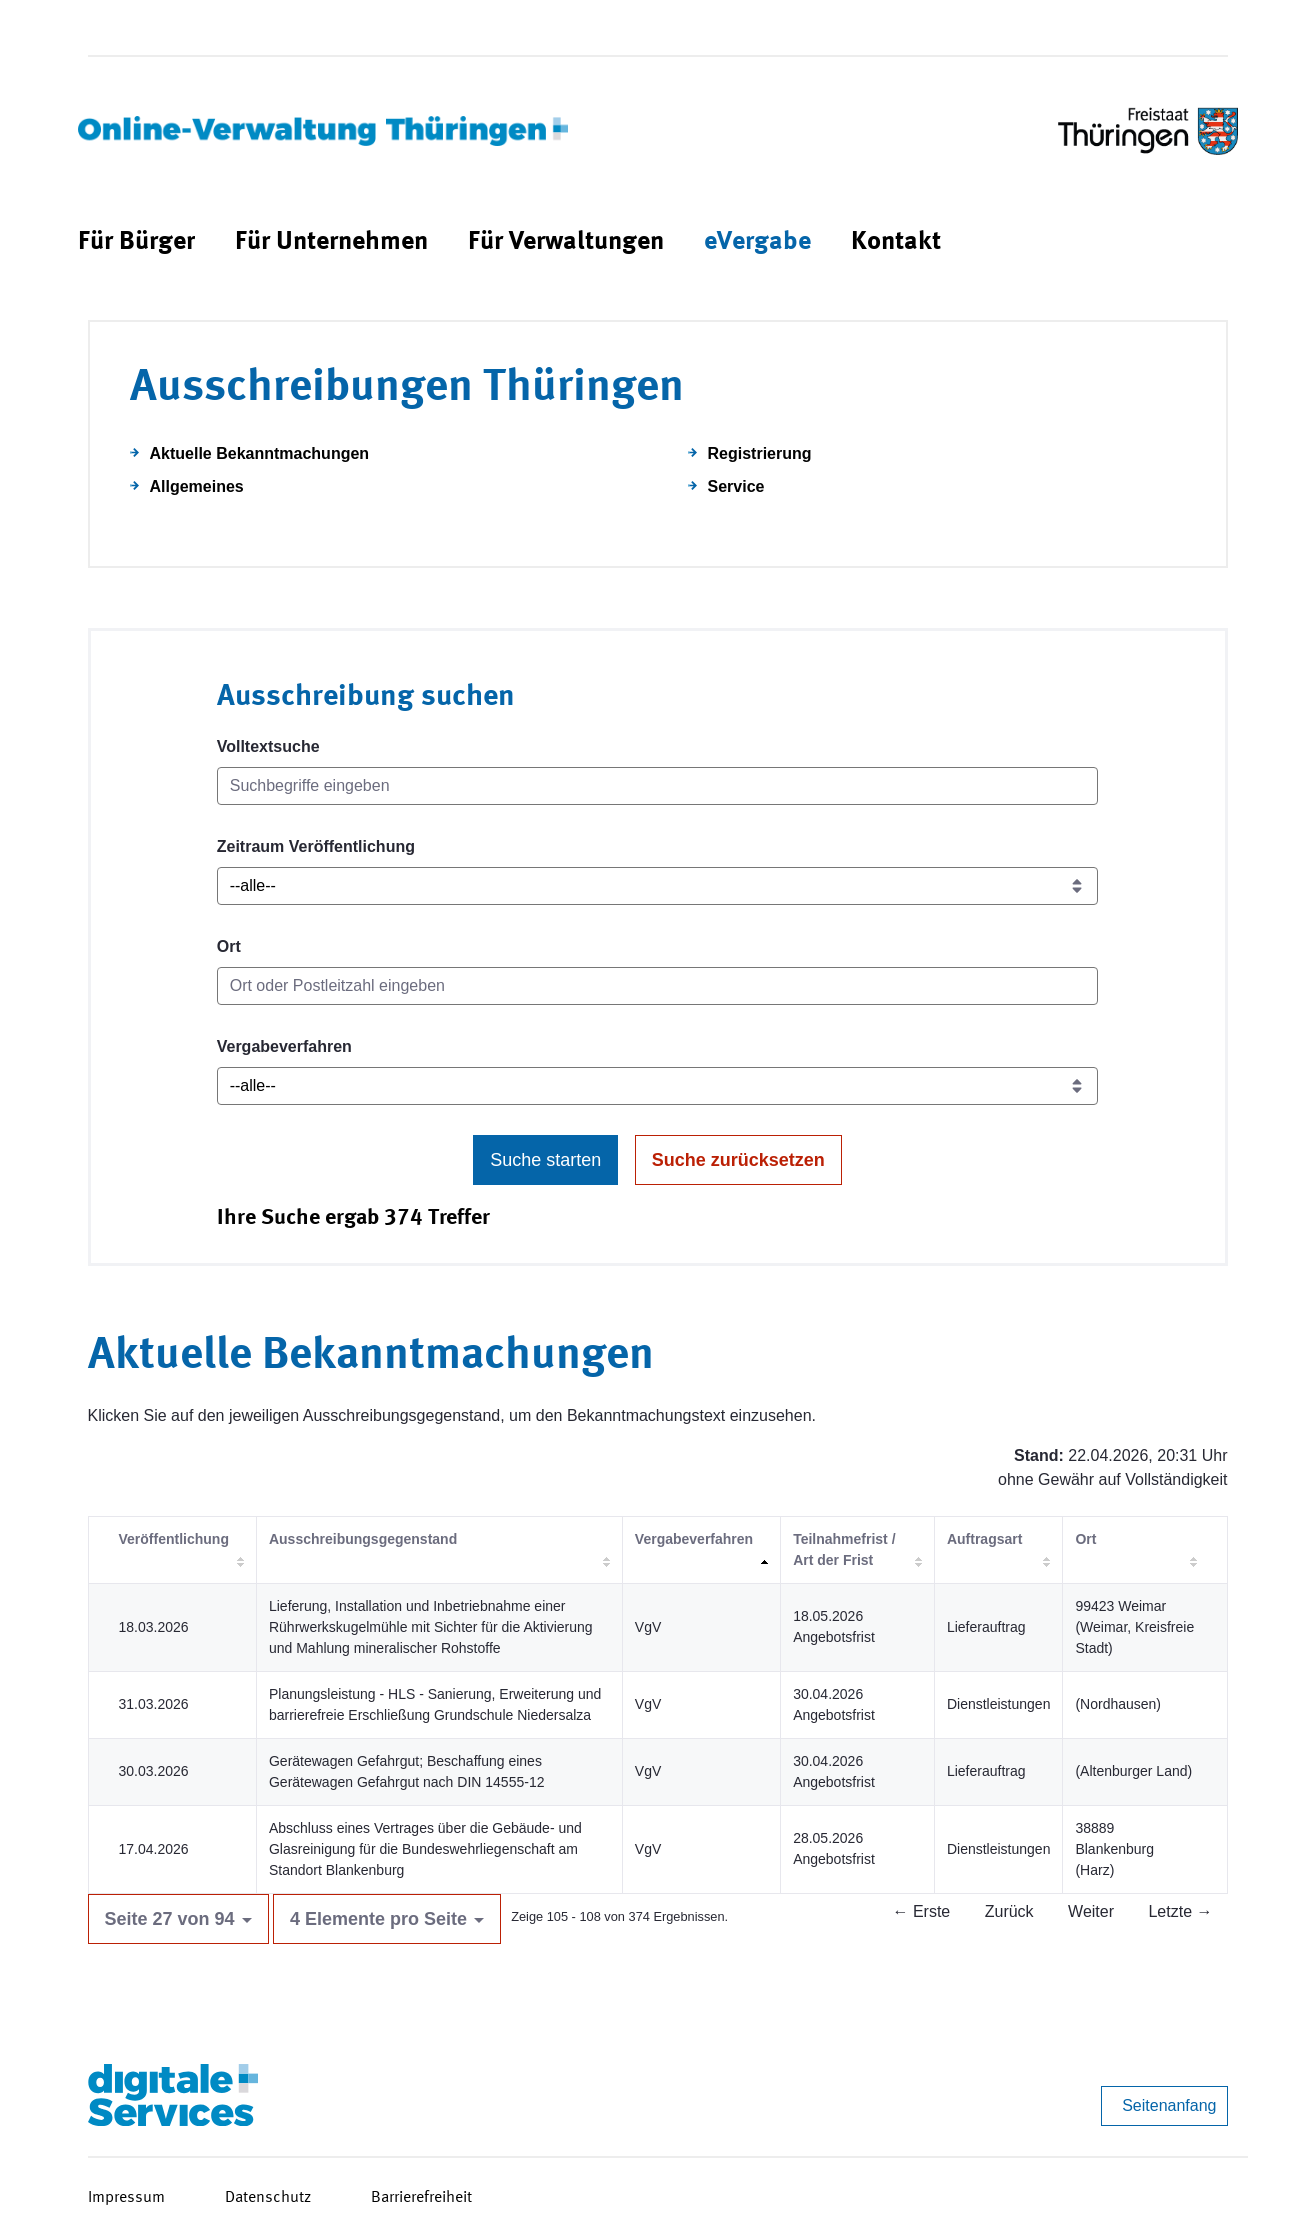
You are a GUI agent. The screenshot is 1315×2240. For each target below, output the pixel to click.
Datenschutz (268, 2198)
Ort (229, 946)
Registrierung (760, 453)
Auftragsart (984, 1539)
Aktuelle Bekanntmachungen (260, 453)
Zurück (1009, 1911)
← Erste (921, 1911)
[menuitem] (136, 242)
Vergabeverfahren (284, 1046)
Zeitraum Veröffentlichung (316, 846)
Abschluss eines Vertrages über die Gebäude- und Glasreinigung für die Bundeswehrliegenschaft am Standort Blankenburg (425, 1849)
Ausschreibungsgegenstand (363, 1539)
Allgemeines (197, 486)
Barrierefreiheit (421, 2198)
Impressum (126, 2198)
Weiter (1091, 1911)
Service (736, 486)
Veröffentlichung (174, 1539)
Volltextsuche (268, 746)
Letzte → (1180, 1911)
